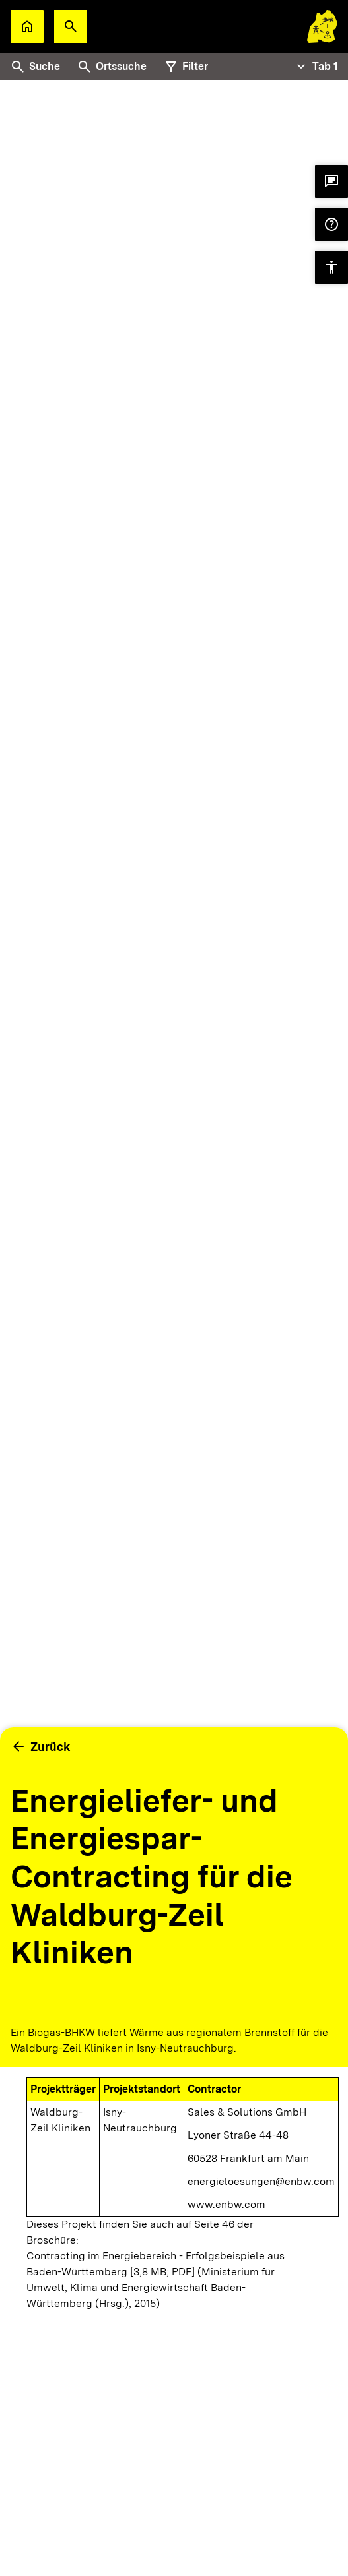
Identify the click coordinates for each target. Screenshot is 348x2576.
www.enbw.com (226, 2204)
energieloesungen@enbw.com (261, 2181)
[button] (70, 26)
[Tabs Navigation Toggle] (315, 67)
